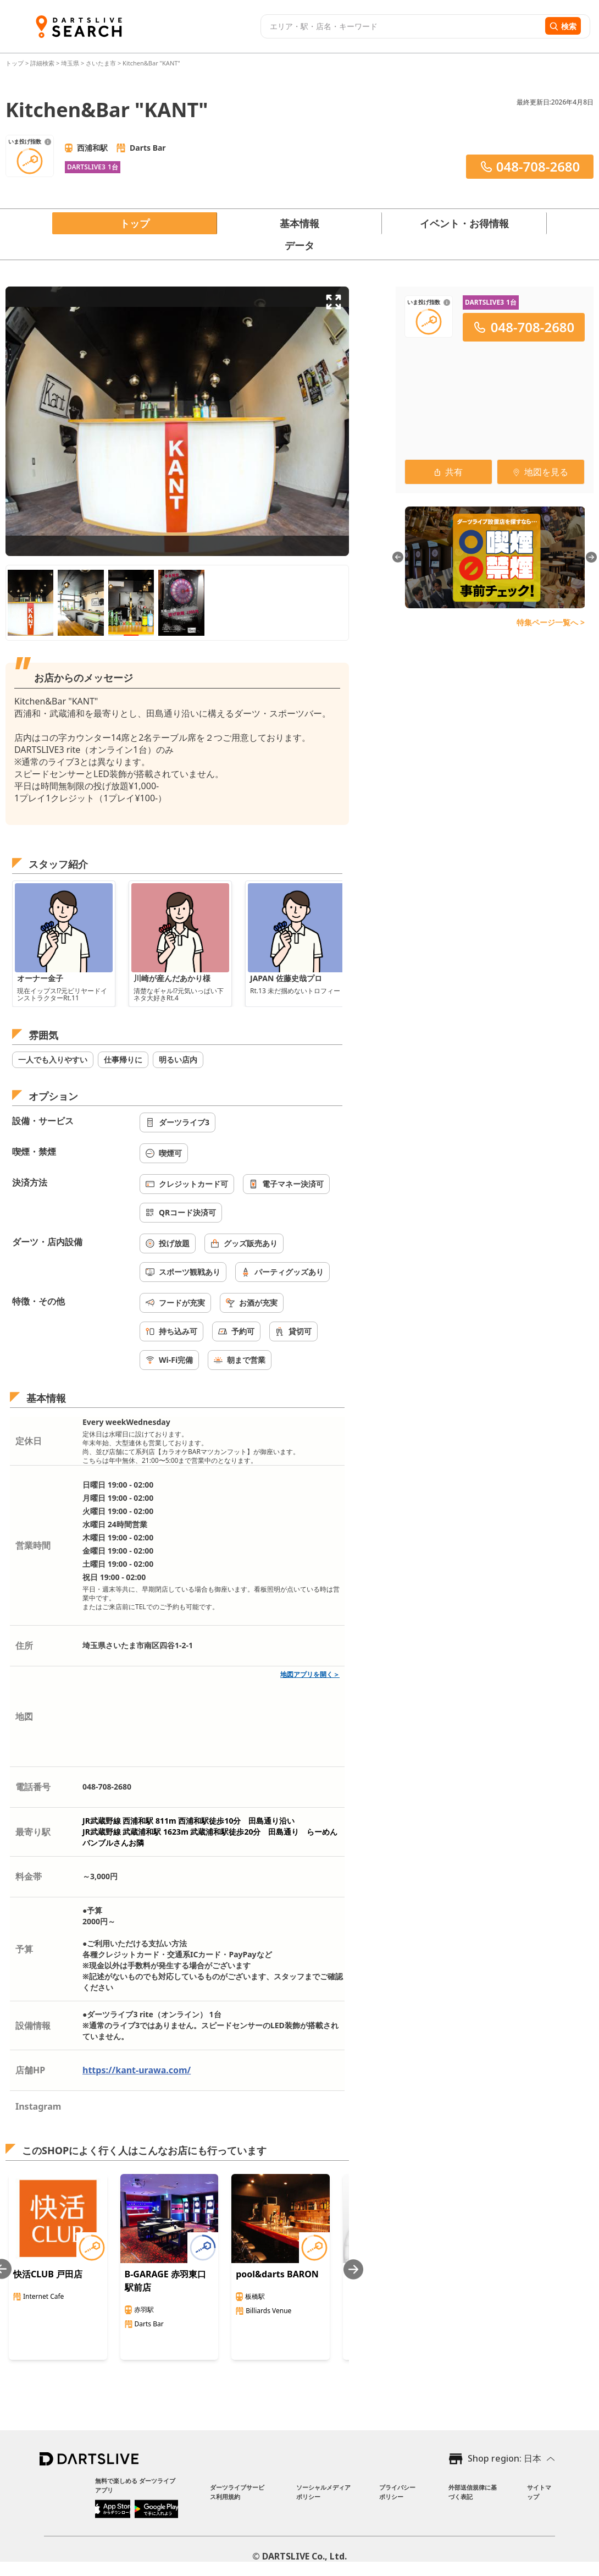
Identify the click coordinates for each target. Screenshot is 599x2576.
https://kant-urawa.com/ (136, 2070)
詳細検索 (43, 63)
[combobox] (401, 26)
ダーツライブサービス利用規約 (237, 2492)
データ (299, 245)
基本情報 (299, 223)
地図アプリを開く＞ (310, 1674)
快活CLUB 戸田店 (47, 2274)
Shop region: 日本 (504, 2458)
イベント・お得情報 (464, 223)
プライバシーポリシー (397, 2492)
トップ (15, 63)
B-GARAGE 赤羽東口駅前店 (165, 2280)
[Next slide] (353, 2269)
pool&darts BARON (277, 2274)
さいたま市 (101, 63)
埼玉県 (70, 63)
